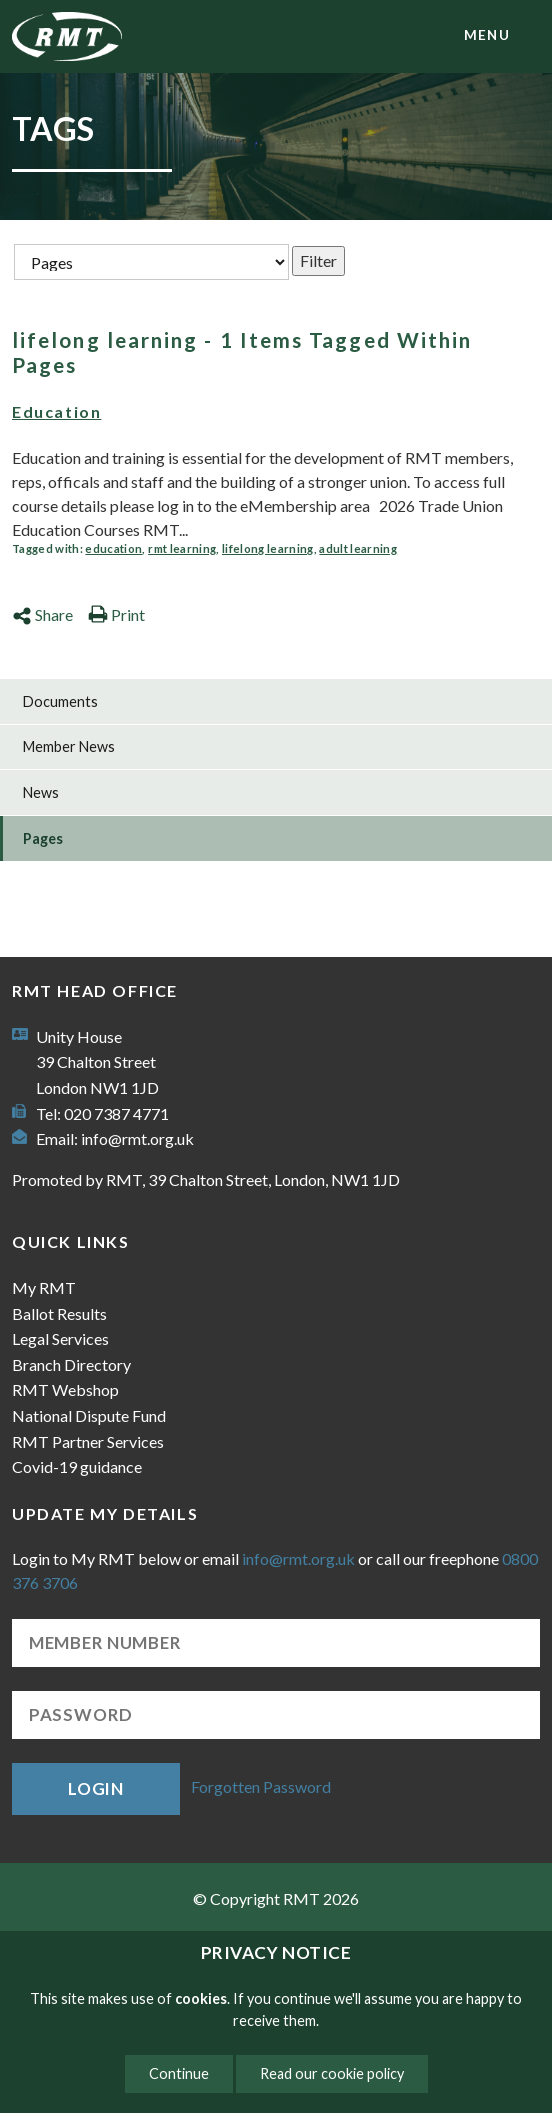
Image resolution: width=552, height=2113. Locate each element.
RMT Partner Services (88, 1441)
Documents (60, 701)
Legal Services (60, 1338)
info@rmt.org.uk (137, 1138)
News (41, 792)
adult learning (358, 548)
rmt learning (182, 548)
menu (487, 35)
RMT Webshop (65, 1389)
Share (42, 614)
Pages (43, 838)
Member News (69, 746)
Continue (179, 2073)
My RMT (44, 1287)
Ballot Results (59, 1313)
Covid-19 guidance (77, 1466)
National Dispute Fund (89, 1415)
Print (116, 614)
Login (96, 1788)
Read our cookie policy (332, 2073)
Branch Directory (71, 1364)
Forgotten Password (261, 1786)
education (113, 548)
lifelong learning (268, 548)
